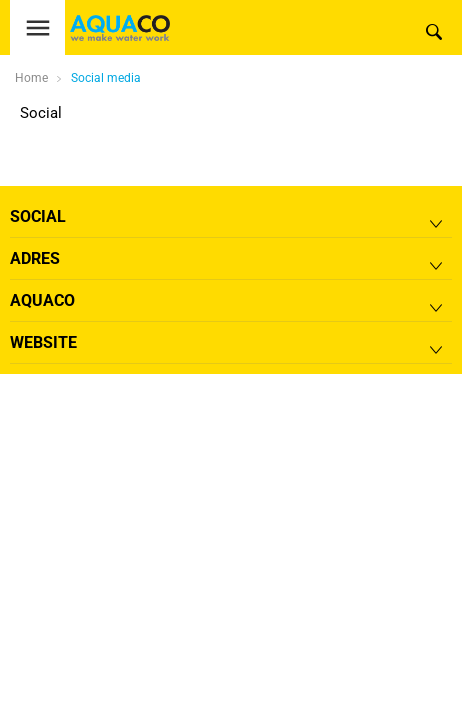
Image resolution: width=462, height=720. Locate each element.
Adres (35, 258)
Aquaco (42, 300)
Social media (106, 78)
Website (43, 342)
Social (41, 113)
